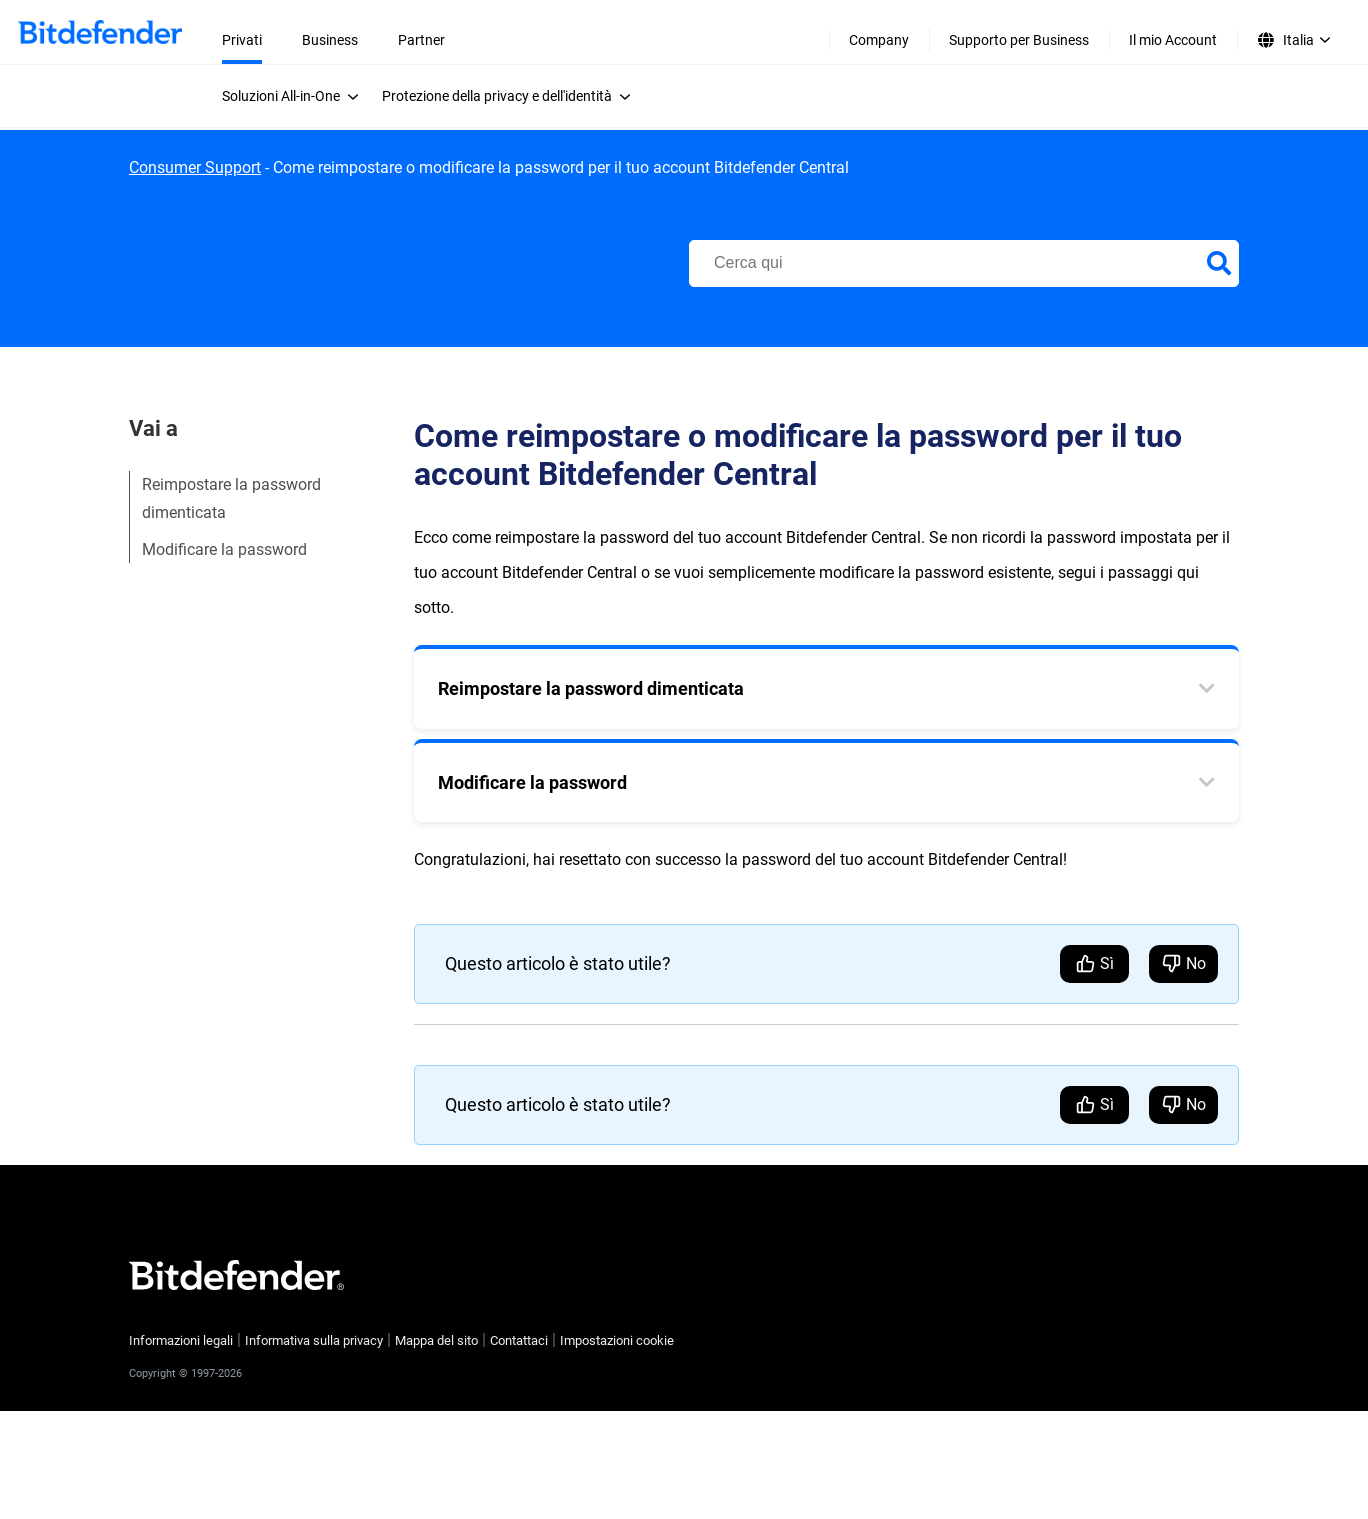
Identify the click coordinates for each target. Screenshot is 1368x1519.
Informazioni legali (181, 1340)
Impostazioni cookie (617, 1340)
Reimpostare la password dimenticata (231, 498)
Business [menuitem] (330, 40)
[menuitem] (296, 96)
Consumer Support (195, 167)
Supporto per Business (1019, 40)
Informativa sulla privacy (314, 1340)
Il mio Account (1173, 40)
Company (879, 40)
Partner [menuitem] (421, 40)
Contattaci (519, 1340)
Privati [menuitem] (242, 40)
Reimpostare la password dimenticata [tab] (591, 688)
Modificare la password (224, 549)
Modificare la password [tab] (532, 782)
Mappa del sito (436, 1340)
